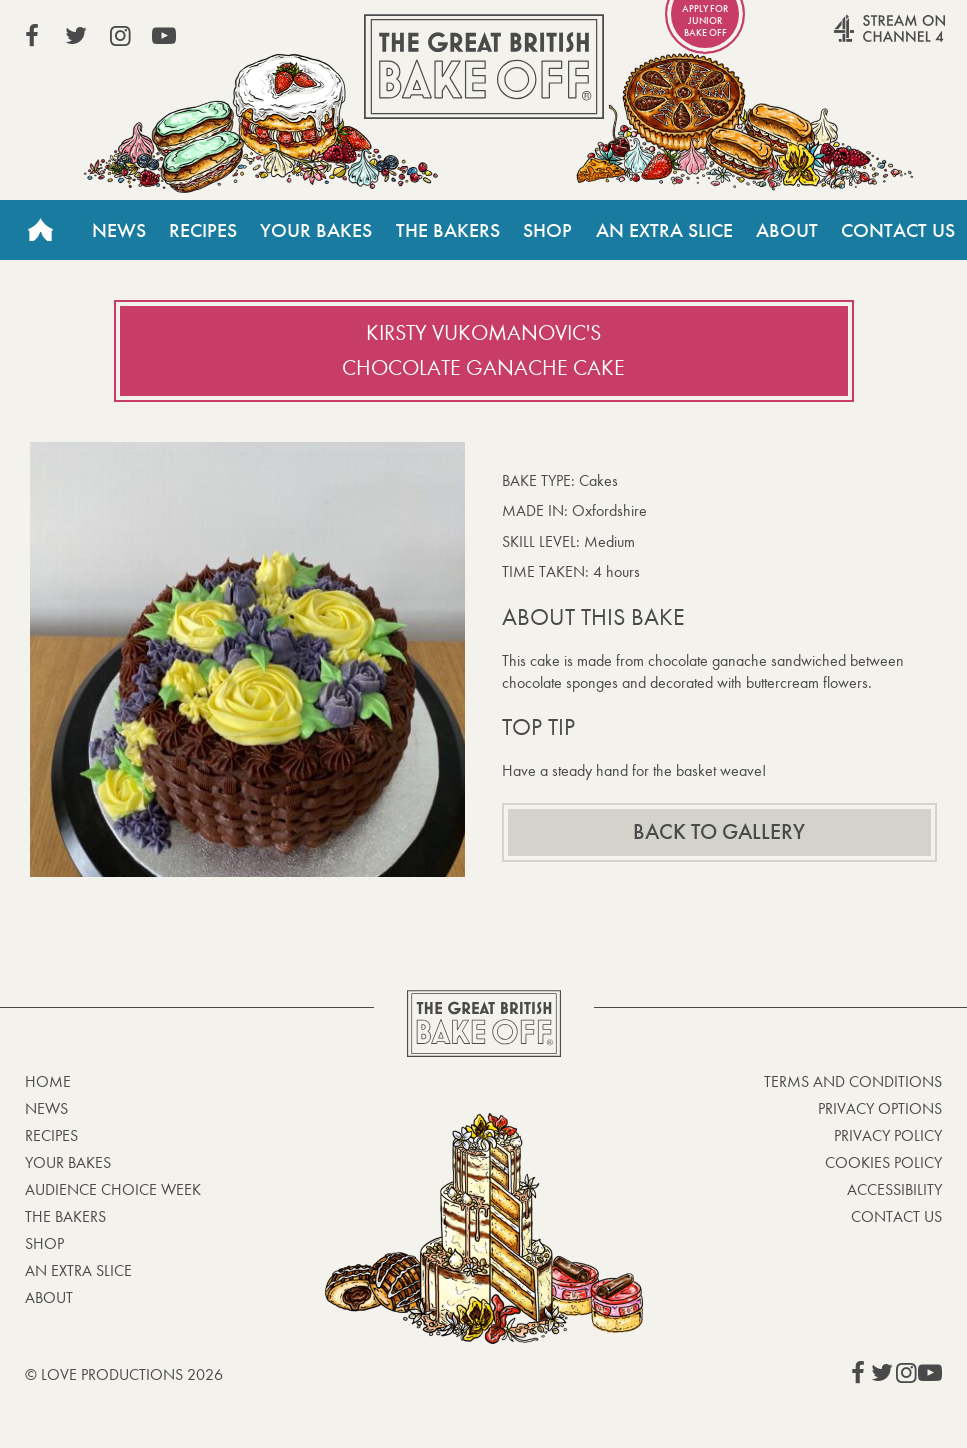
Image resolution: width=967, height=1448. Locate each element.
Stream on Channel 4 (851, 39)
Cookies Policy (883, 1162)
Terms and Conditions (853, 1081)
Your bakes (68, 1162)
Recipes (203, 230)
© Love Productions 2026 (124, 1374)
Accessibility (894, 1189)
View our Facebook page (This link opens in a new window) (32, 36)
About (787, 230)
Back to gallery (719, 832)
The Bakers (448, 230)
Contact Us (898, 230)
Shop (547, 230)
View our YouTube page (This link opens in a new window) (164, 36)
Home (40, 230)
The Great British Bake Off (484, 66)
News (119, 230)
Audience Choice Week (113, 1189)
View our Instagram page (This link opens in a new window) (120, 36)
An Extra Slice (664, 230)
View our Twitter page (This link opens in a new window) (76, 36)
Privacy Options (880, 1108)
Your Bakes (316, 230)
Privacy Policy (888, 1135)
